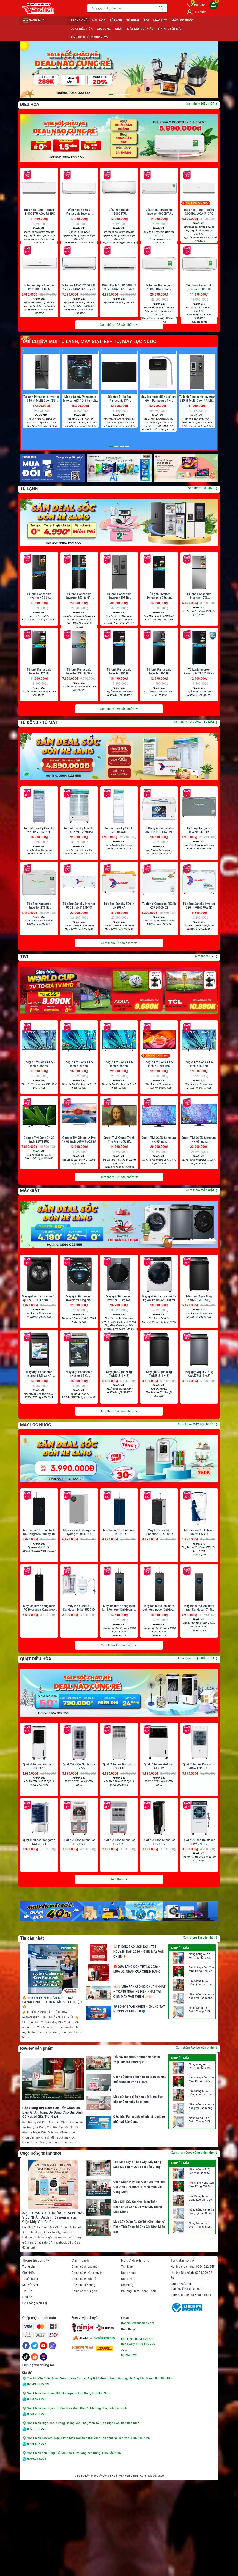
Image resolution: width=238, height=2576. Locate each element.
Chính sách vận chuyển (87, 2281)
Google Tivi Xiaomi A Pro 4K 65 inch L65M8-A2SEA (79, 1145)
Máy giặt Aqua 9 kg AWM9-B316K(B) (199, 1304)
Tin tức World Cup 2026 (89, 37)
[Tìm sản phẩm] (120, 8)
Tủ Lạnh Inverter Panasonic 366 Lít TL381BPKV (159, 599)
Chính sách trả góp (84, 2300)
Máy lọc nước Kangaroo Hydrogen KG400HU (79, 1539)
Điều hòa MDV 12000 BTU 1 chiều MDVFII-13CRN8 (79, 288)
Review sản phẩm (37, 2057)
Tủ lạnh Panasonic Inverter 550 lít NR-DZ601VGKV (79, 599)
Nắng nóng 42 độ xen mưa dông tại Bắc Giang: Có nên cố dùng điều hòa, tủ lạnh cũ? (201, 1965)
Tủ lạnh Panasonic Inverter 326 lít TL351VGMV (39, 674)
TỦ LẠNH (115, 20)
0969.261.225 (34, 2468)
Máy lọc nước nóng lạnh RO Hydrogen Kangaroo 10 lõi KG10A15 (39, 1615)
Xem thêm (117, 1888)
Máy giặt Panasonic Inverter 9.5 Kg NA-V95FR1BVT (79, 1304)
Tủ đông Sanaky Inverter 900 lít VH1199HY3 (79, 909)
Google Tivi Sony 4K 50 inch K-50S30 (79, 1069)
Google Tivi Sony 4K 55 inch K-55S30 (39, 1069)
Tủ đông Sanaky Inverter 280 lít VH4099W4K (199, 909)
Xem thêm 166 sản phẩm (117, 711)
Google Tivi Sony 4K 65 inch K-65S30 (119, 1069)
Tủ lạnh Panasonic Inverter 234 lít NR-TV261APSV (79, 674)
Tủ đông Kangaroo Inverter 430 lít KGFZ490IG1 (199, 834)
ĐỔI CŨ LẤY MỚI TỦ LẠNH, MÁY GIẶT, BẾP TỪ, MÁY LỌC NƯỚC (89, 342)
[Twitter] (34, 2354)
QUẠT (119, 28)
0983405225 (129, 2364)
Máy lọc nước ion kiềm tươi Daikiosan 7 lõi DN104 (199, 1615)
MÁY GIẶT (160, 20)
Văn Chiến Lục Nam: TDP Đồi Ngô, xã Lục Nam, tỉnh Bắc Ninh (68, 2402)
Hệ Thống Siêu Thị (34, 2312)
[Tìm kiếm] (160, 8)
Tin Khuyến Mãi (170, 28)
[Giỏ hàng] (213, 5)
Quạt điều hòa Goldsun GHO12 (159, 1775)
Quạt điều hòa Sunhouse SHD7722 (78, 1775)
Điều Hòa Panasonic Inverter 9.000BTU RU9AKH (199, 289)
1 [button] (111, 94)
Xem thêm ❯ (202, 103)
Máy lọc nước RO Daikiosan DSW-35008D (79, 1615)
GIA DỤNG (104, 28)
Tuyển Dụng (30, 2288)
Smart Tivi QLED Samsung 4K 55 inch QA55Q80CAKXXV (159, 1145)
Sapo (160, 2485)
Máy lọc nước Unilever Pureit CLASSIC (199, 1539)
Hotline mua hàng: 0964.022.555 (193, 2276)
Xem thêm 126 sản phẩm (117, 1417)
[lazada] (43, 2366)
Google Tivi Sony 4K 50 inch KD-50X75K (159, 1069)
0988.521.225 (34, 2408)
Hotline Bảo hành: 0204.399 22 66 (192, 2284)
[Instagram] (52, 2354)
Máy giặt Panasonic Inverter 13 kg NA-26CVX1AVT (119, 1304)
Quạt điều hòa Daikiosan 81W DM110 (199, 1850)
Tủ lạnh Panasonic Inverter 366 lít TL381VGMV (159, 674)
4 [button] (127, 94)
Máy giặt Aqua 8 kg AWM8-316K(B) (159, 1380)
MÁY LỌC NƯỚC (182, 20)
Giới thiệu (28, 2281)
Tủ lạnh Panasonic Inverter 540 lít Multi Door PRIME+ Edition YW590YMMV (197, 400)
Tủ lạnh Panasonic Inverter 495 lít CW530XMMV (119, 599)
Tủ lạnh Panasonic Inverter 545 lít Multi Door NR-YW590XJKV (41, 400)
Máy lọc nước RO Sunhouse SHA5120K (159, 1539)
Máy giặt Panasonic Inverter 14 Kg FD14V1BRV (79, 1380)
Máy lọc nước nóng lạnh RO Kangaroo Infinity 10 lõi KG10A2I (39, 1540)
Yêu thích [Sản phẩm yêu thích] (196, 4)
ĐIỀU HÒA (98, 20)
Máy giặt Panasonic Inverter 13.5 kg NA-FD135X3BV (39, 1380)
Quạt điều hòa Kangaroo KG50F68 (39, 1775)
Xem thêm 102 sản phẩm (117, 326)
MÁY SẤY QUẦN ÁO (140, 28)
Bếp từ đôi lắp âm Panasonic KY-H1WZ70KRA (119, 400)
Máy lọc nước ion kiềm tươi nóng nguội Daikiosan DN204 (159, 1615)
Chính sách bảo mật (85, 2276)
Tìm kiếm (127, 2276)
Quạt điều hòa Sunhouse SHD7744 (118, 1850)
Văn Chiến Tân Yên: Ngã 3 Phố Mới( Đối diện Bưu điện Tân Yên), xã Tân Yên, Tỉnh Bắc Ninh (88, 2447)
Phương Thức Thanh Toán (138, 2300)
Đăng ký (126, 2288)
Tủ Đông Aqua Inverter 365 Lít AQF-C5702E (159, 834)
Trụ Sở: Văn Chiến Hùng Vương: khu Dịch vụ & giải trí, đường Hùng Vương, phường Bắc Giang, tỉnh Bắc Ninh (97, 2387)
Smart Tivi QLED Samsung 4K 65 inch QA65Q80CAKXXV (199, 1145)
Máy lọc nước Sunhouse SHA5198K (119, 1539)
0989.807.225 (34, 2453)
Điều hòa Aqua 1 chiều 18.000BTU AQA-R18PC (39, 213)
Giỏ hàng (127, 2294)
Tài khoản (196, 11)
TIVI (146, 20)
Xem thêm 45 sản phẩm (117, 1652)
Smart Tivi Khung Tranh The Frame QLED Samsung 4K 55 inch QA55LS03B (119, 1145)
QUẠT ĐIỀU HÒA (82, 28)
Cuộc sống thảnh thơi (40, 2162)
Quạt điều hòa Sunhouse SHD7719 (158, 1850)
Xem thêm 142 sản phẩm (117, 1182)
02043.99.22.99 (35, 2393)
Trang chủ (79, 20)
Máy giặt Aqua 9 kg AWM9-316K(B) (119, 1380)
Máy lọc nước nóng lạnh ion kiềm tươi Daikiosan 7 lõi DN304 (119, 1615)
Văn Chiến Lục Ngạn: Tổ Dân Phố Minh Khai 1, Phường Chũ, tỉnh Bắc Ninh (77, 2417)
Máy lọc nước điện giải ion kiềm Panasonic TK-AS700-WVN (158, 400)
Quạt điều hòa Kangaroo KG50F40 (119, 1775)
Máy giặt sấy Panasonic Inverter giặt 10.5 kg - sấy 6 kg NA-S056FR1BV (80, 400)
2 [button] (116, 94)
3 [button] (122, 94)
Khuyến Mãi (30, 2294)
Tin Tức (27, 2300)
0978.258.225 (34, 2423)
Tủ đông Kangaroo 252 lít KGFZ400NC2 (159, 909)
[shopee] (34, 2366)
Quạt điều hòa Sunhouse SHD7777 (78, 1850)
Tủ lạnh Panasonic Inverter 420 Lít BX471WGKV (39, 599)
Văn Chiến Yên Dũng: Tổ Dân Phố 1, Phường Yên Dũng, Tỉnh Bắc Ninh (74, 2462)
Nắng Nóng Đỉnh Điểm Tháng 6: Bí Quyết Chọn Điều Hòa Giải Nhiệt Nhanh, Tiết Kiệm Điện (199, 2019)
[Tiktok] (26, 2366)
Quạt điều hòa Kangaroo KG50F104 (39, 1850)
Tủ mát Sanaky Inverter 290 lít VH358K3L (39, 834)
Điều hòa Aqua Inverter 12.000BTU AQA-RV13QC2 (39, 289)
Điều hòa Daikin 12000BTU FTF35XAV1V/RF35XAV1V (119, 213)
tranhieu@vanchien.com (137, 2332)
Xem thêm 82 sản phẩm (117, 947)
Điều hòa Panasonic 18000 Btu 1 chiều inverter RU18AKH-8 (159, 289)
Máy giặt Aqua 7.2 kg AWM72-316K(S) (199, 1380)
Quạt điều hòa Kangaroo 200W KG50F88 (199, 1775)
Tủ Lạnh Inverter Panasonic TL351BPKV (198, 674)
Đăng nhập (128, 2281)
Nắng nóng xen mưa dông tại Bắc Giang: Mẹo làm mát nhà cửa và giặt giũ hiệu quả (201, 2005)
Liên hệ (27, 2306)
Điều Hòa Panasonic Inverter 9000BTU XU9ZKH (159, 213)
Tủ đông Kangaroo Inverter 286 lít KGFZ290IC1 (39, 910)
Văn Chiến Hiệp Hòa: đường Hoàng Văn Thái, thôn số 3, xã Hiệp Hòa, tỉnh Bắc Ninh (83, 2432)
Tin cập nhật (32, 1947)
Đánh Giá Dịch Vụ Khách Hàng (191, 2304)
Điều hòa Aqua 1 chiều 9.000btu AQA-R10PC (199, 213)
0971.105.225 (34, 2438)
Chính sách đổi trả (84, 2288)
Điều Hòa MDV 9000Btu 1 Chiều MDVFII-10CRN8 (119, 288)
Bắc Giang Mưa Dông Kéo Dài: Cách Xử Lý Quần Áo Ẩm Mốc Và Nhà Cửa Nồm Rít (201, 1992)
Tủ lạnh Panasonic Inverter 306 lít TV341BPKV (119, 674)
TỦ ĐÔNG (132, 20)
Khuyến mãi (180, 1957)
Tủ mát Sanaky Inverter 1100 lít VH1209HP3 (79, 834)
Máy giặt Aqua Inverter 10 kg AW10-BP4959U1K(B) (39, 1304)
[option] (41, 390)
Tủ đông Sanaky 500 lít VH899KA (119, 909)
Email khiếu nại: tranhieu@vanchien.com (187, 2295)
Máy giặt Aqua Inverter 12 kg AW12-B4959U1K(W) (159, 1304)
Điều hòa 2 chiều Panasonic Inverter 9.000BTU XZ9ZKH (79, 213)
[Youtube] (43, 2354)
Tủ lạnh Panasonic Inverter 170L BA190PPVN (199, 599)
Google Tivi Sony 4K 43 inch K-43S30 (199, 1069)
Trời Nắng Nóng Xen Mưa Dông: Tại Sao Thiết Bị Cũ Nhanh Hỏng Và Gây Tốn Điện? (201, 1978)
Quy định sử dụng (84, 2294)
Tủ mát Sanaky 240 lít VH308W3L (118, 834)
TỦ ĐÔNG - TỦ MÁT (39, 725)
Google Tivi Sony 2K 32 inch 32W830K (39, 1145)
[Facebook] (26, 2354)
